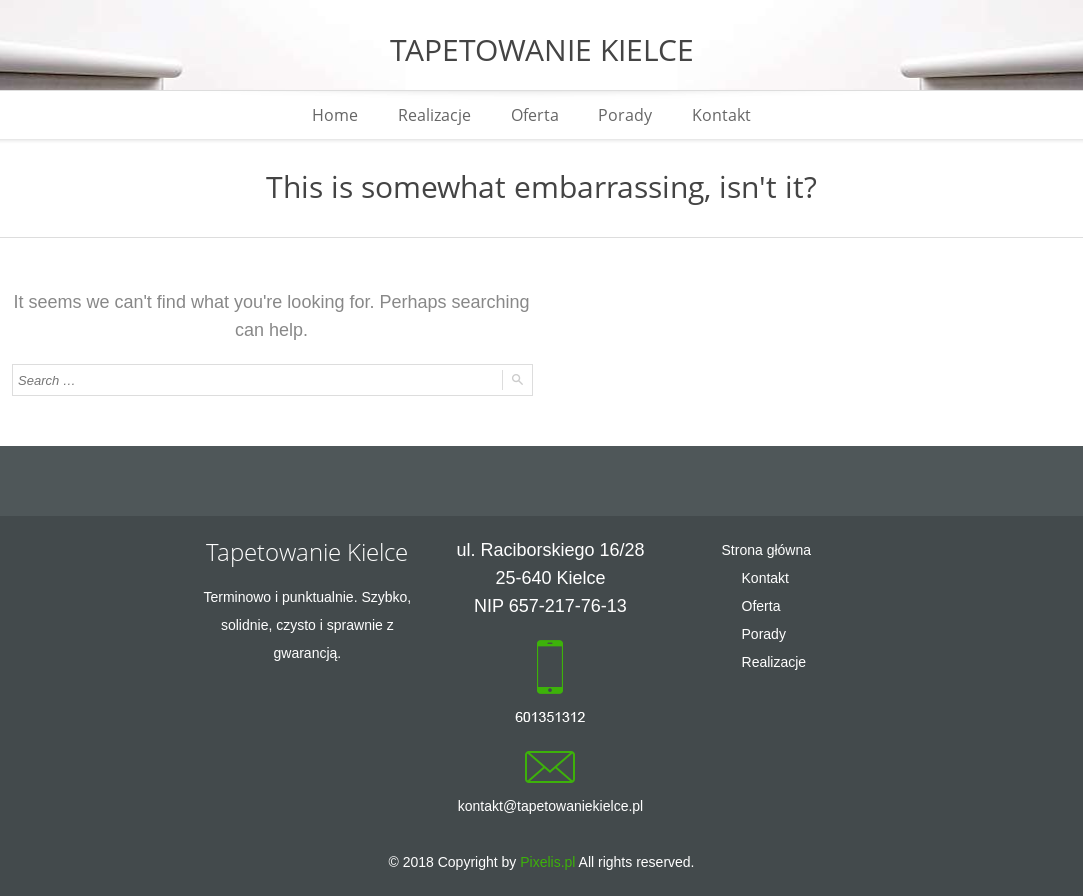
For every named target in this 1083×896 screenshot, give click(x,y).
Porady (626, 115)
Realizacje (434, 115)
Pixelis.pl (547, 862)
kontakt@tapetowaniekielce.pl (550, 806)
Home (335, 115)
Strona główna (767, 550)
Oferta (535, 115)
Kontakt (722, 115)
